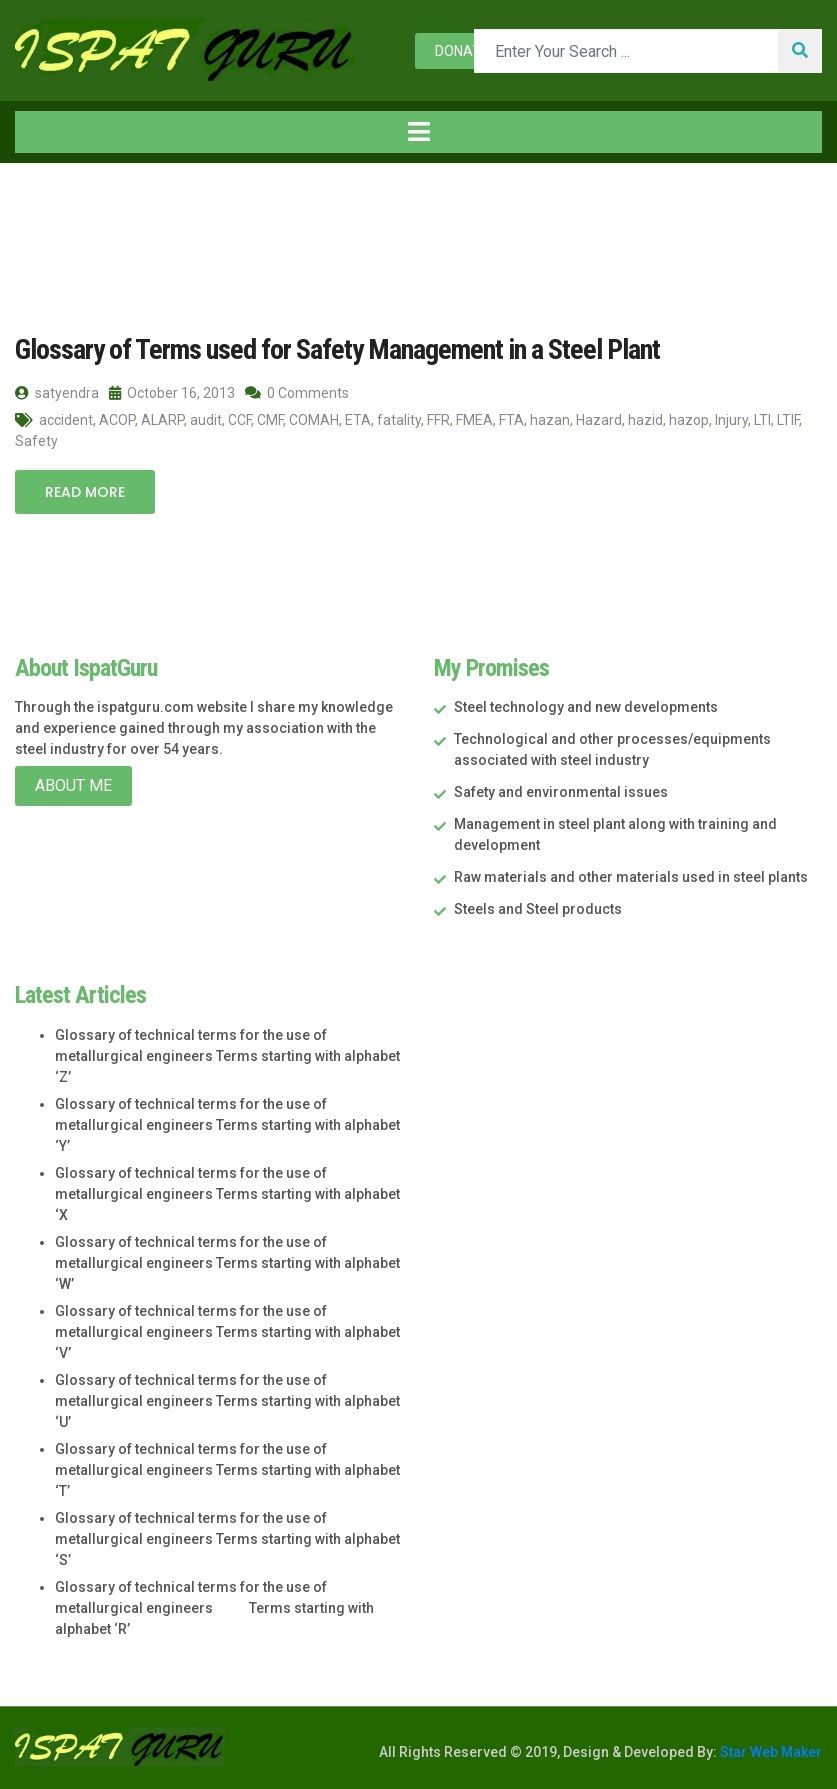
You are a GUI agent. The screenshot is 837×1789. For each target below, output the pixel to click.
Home (49, 204)
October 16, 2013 (172, 393)
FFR (438, 420)
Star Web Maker (769, 1752)
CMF (270, 420)
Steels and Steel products (538, 909)
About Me (73, 785)
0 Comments (297, 393)
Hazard (599, 420)
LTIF (788, 420)
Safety (36, 441)
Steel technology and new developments (586, 707)
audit (206, 420)
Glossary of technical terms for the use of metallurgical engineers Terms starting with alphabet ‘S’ (227, 1539)
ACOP (117, 420)
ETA (358, 420)
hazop (689, 420)
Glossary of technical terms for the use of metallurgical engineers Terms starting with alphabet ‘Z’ (227, 1056)
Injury (731, 420)
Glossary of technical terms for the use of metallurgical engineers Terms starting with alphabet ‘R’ (214, 1608)
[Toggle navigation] (418, 132)
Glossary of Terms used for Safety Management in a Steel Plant (337, 349)
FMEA (474, 420)
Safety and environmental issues (561, 792)
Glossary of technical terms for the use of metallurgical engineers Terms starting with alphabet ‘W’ (227, 1263)
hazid (645, 420)
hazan (550, 420)
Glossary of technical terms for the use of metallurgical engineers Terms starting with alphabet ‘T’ (227, 1470)
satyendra (57, 393)
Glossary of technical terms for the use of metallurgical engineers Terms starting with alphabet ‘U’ (227, 1401)
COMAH (314, 420)
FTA (511, 420)
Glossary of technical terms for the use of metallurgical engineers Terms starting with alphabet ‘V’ (227, 1332)
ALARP (162, 420)
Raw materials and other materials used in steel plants (631, 877)
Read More (85, 492)
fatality (399, 420)
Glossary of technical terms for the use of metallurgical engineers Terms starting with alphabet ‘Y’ (227, 1125)
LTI (762, 420)
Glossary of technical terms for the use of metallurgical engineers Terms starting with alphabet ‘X (227, 1194)
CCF (239, 420)
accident (66, 420)
